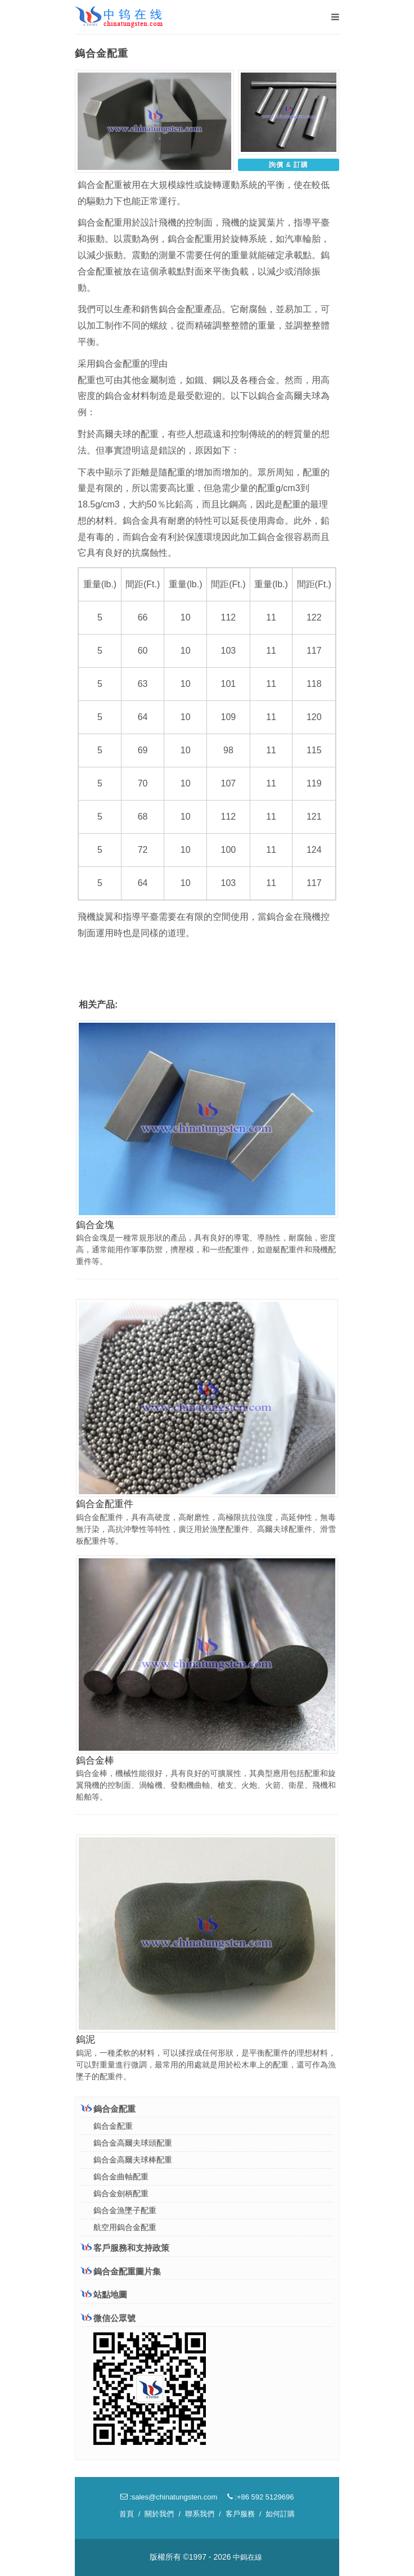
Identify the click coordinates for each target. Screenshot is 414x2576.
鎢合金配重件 (104, 1504)
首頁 (126, 2514)
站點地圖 (104, 2294)
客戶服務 (240, 2514)
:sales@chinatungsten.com (169, 2497)
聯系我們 (199, 2514)
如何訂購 (280, 2514)
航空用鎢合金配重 (124, 2227)
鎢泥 (85, 2039)
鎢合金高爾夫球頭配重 (132, 2142)
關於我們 (159, 2514)
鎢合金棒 (95, 1760)
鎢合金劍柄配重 (120, 2193)
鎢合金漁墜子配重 (124, 2210)
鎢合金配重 (108, 2108)
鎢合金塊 (95, 1225)
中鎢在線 (247, 2557)
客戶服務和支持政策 (125, 2247)
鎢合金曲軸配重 (120, 2176)
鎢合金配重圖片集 (121, 2271)
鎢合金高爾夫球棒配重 (132, 2159)
